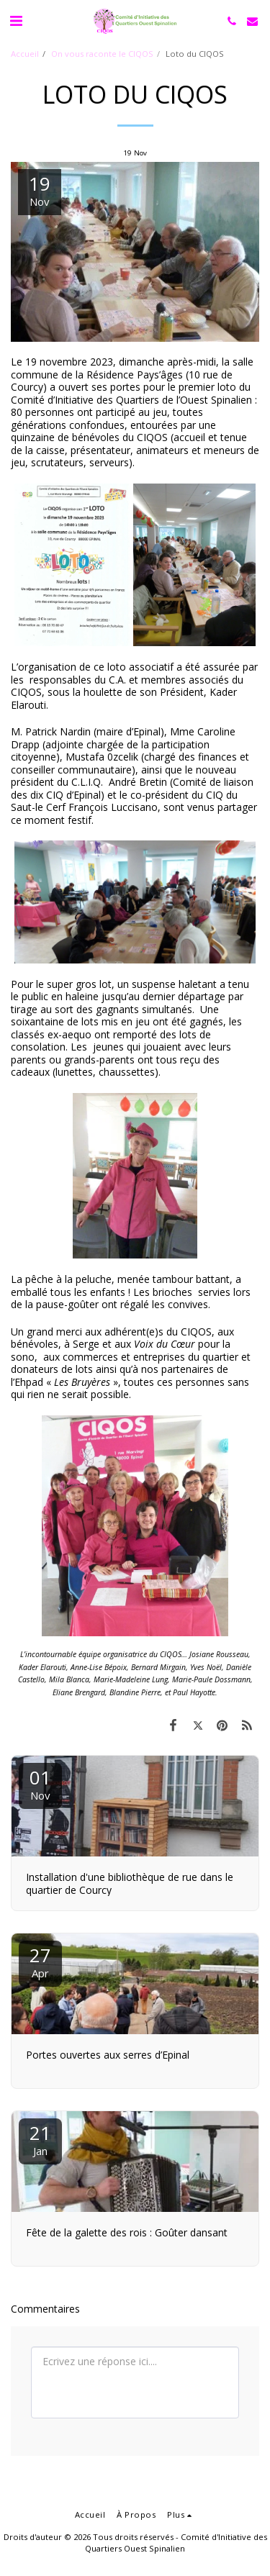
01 (40, 1783)
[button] (16, 20)
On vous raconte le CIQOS (102, 53)
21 (40, 2139)
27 (40, 1961)
